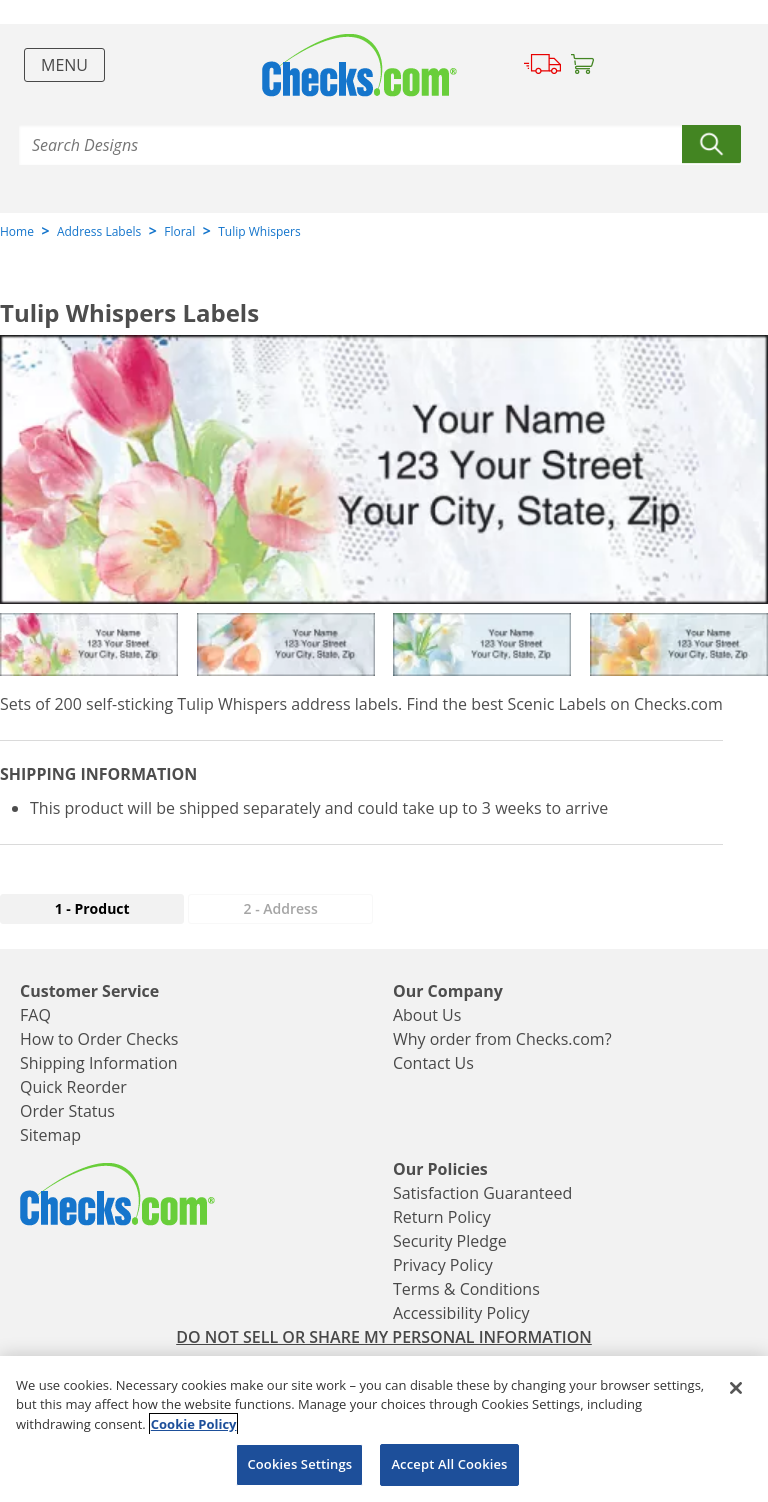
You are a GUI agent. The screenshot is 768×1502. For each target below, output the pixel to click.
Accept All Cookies (449, 1464)
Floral (179, 231)
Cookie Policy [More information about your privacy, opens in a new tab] (194, 1424)
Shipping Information (99, 1063)
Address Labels (99, 231)
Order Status (67, 1111)
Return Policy (442, 1217)
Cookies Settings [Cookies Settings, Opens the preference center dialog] (299, 1464)
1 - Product (92, 908)
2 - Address (281, 908)
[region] (384, 1429)
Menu (64, 65)
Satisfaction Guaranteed (482, 1193)
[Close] (736, 1388)
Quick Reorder (73, 1087)
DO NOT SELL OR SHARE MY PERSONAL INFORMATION (384, 1337)
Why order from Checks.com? (502, 1039)
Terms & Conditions (466, 1289)
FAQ (35, 1015)
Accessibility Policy (461, 1313)
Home (17, 231)
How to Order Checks (99, 1039)
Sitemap (50, 1135)
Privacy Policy (443, 1265)
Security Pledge (450, 1241)
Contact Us (433, 1063)
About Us (427, 1015)
